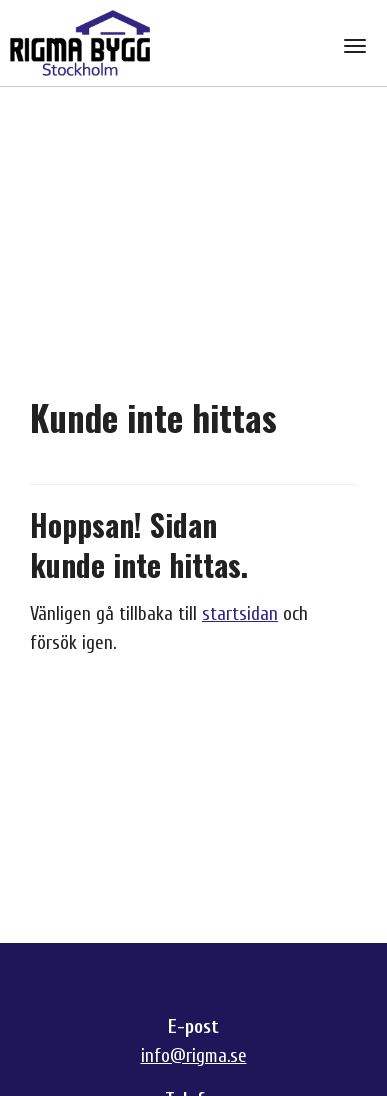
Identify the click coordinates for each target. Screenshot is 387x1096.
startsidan (240, 614)
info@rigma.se (194, 1056)
